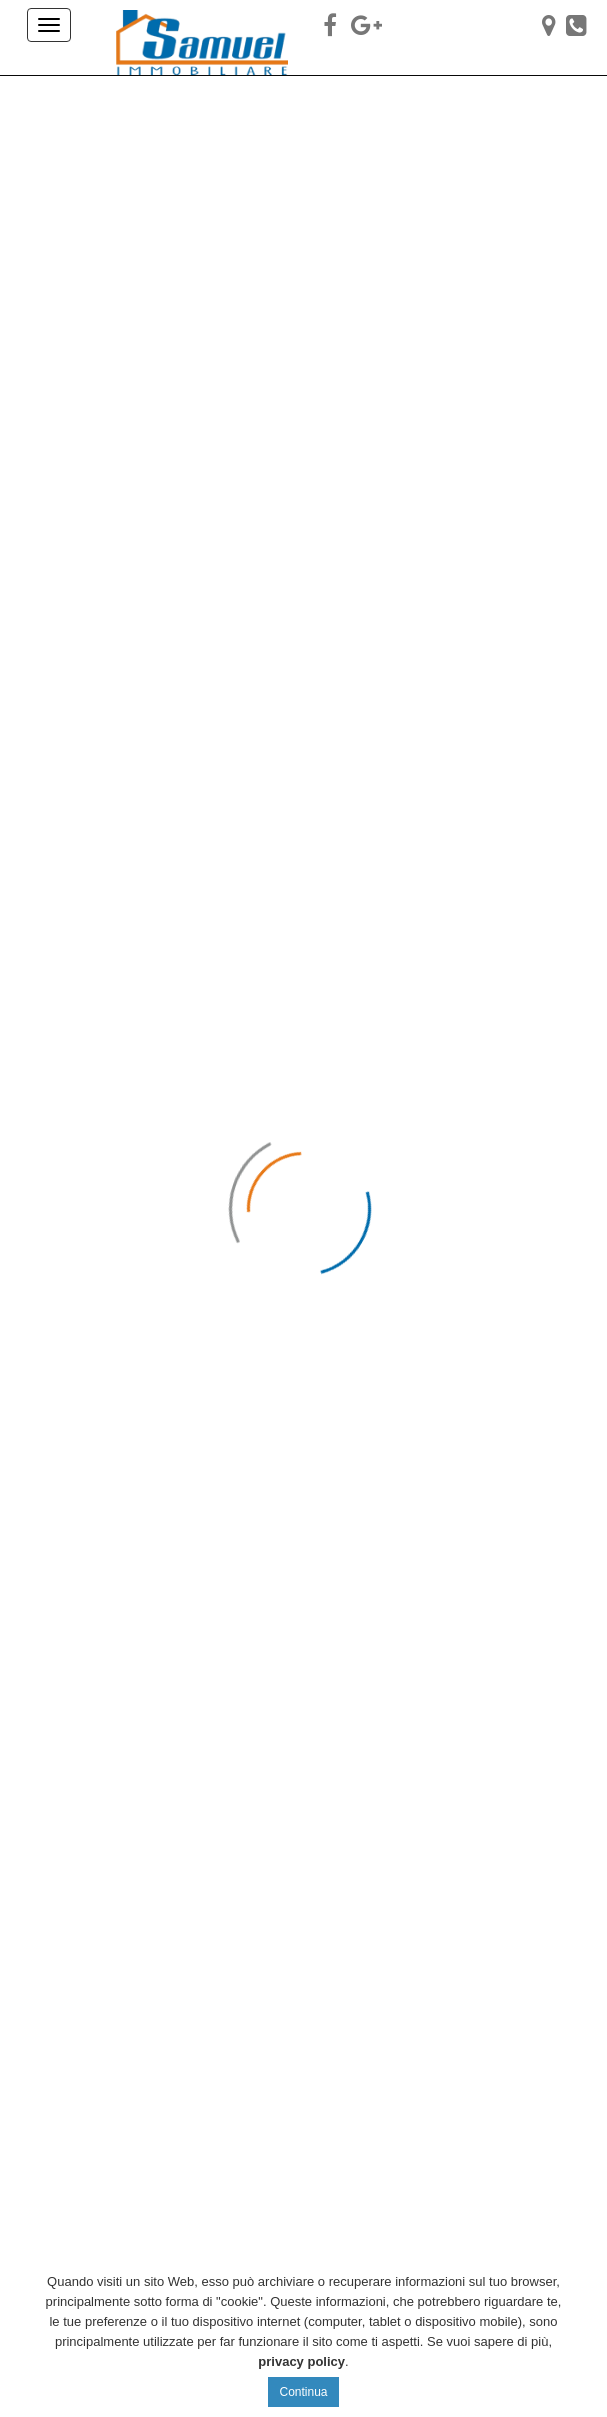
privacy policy (301, 2361)
